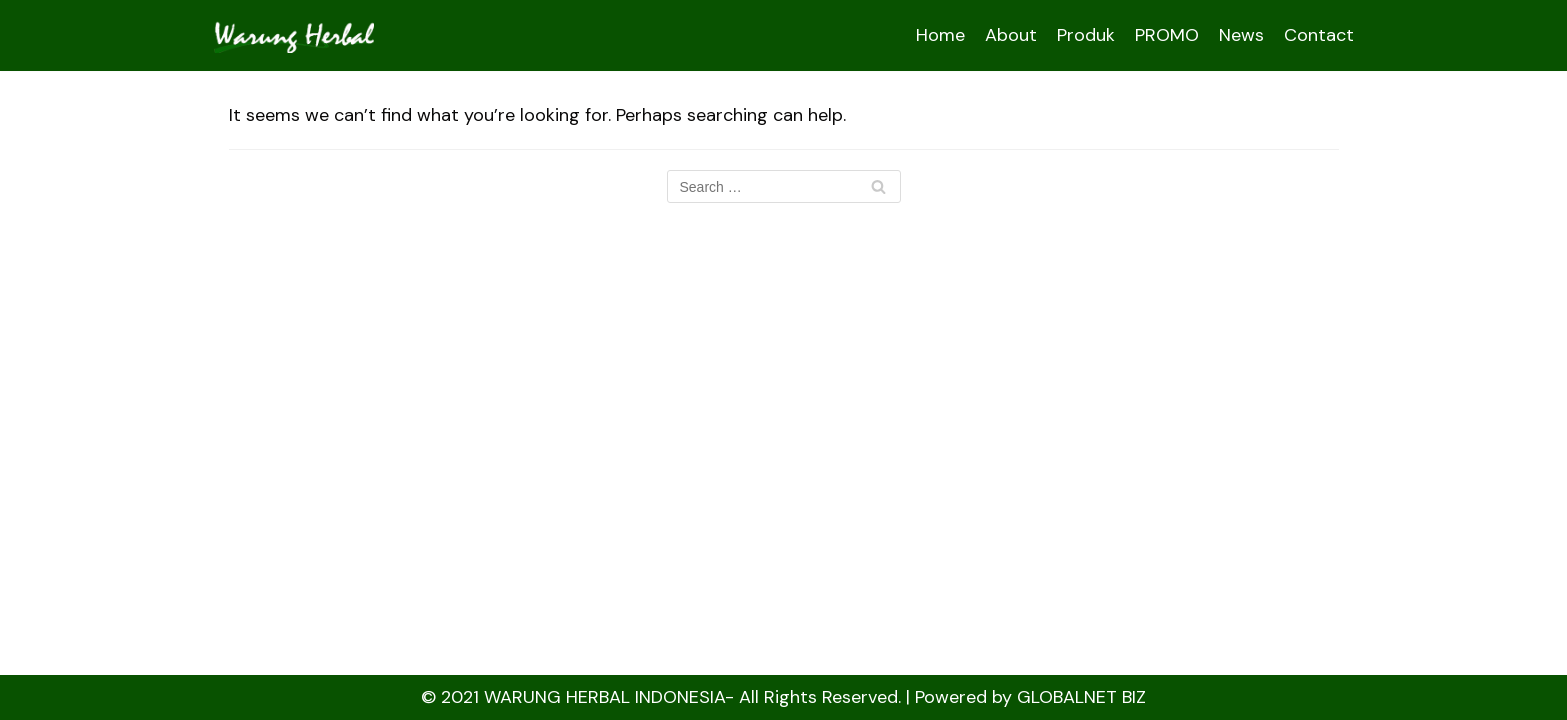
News (1241, 35)
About (1011, 35)
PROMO (1167, 35)
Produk (1086, 35)
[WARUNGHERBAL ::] (294, 35)
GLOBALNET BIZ (1081, 697)
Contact (1319, 35)
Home (940, 35)
